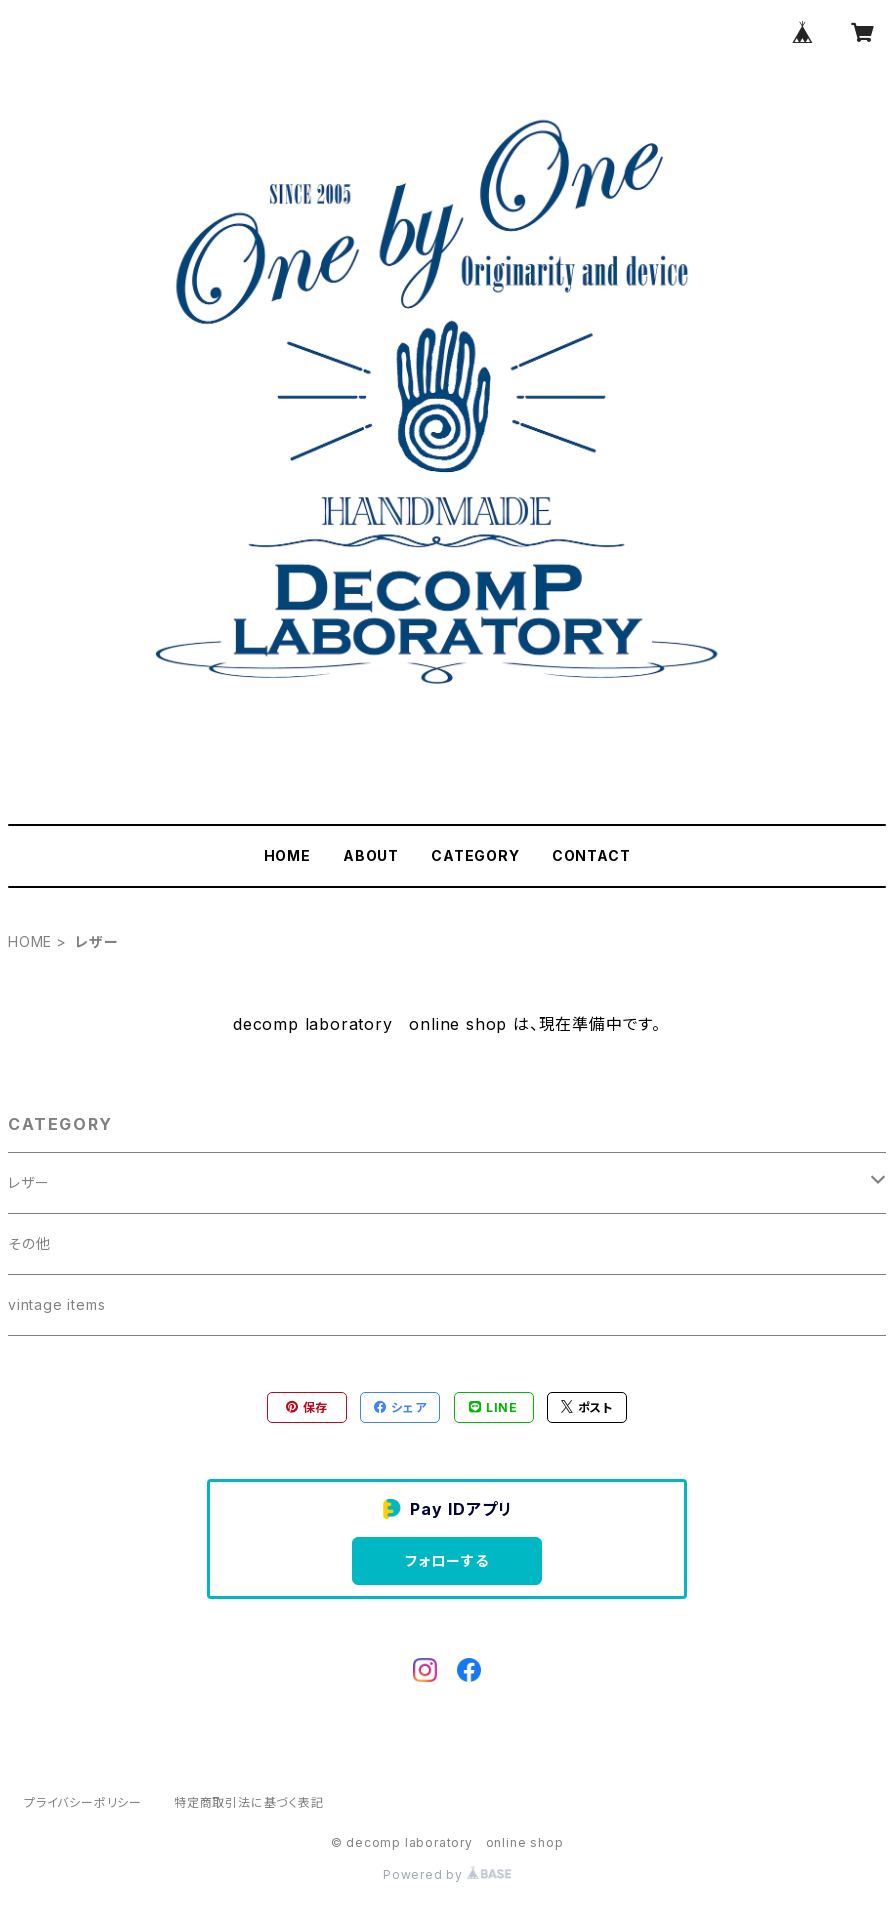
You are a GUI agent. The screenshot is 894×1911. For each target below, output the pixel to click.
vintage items (56, 1304)
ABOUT (371, 855)
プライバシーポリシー (83, 1802)
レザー (28, 1182)
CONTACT (591, 855)
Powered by (447, 1874)
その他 (29, 1243)
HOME (287, 855)
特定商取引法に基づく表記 (249, 1802)
